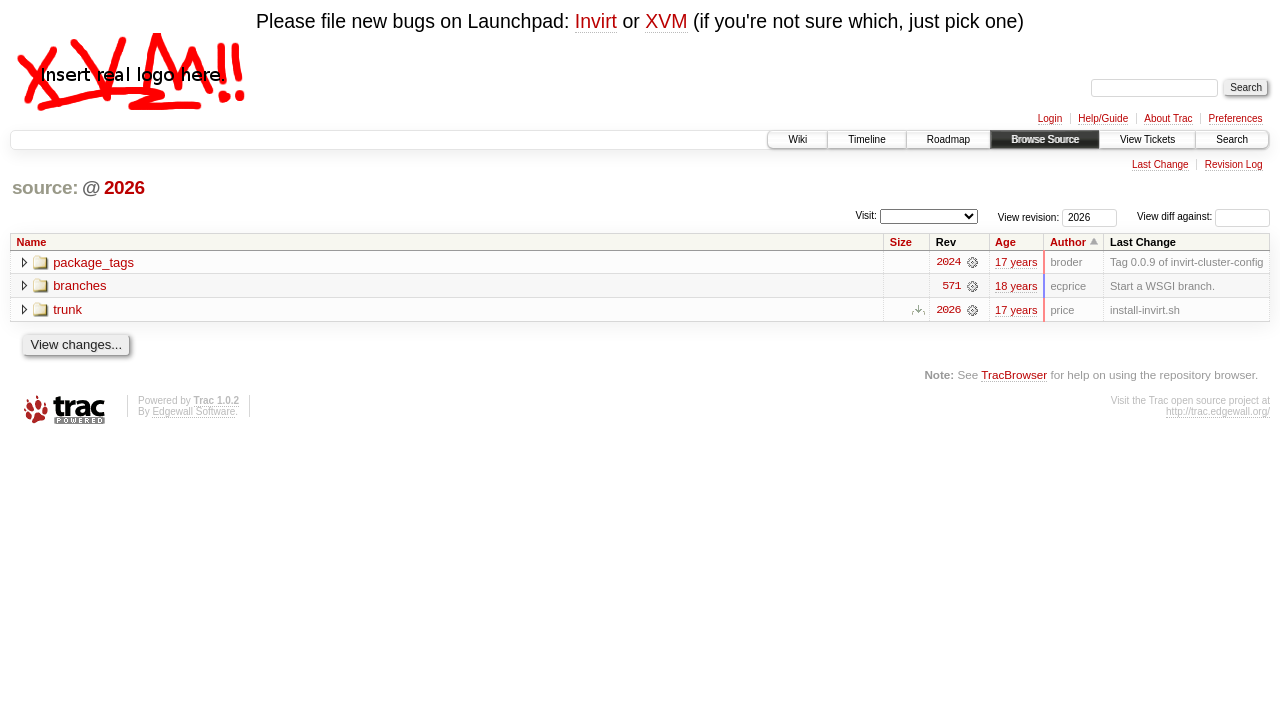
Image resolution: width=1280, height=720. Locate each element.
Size (901, 242)
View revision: (1029, 216)
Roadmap (948, 139)
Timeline (866, 139)
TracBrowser (1014, 374)
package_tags (93, 262)
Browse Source (1045, 139)
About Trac (1168, 118)
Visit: (866, 215)
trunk (67, 310)
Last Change (1160, 164)
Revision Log (1234, 164)
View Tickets (1147, 139)
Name (32, 242)
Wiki (797, 139)
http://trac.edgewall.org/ (1218, 411)
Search (1232, 139)
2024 (948, 262)
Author (1068, 242)
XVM (666, 21)
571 (951, 286)
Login (1050, 118)
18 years (1016, 286)
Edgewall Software (193, 411)
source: (45, 187)
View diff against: (1203, 216)
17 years (1016, 262)
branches (79, 286)
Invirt (596, 21)
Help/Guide (1103, 118)
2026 (124, 187)
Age (1005, 242)
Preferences (1236, 118)
